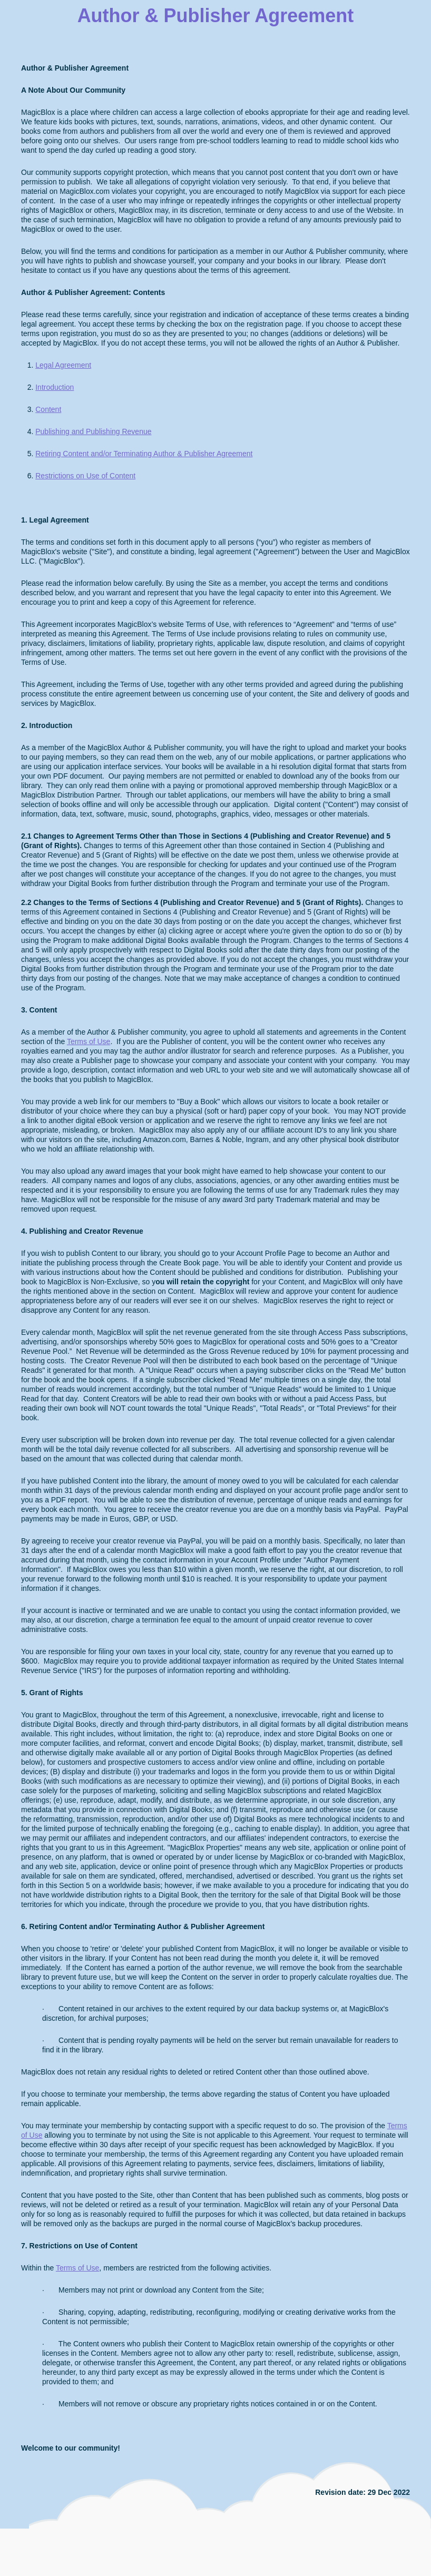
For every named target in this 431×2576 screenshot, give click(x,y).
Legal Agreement (63, 365)
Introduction (54, 387)
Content (48, 409)
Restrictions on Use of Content (85, 475)
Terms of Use (88, 1041)
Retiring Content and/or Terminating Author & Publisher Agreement (143, 453)
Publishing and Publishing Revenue (93, 431)
